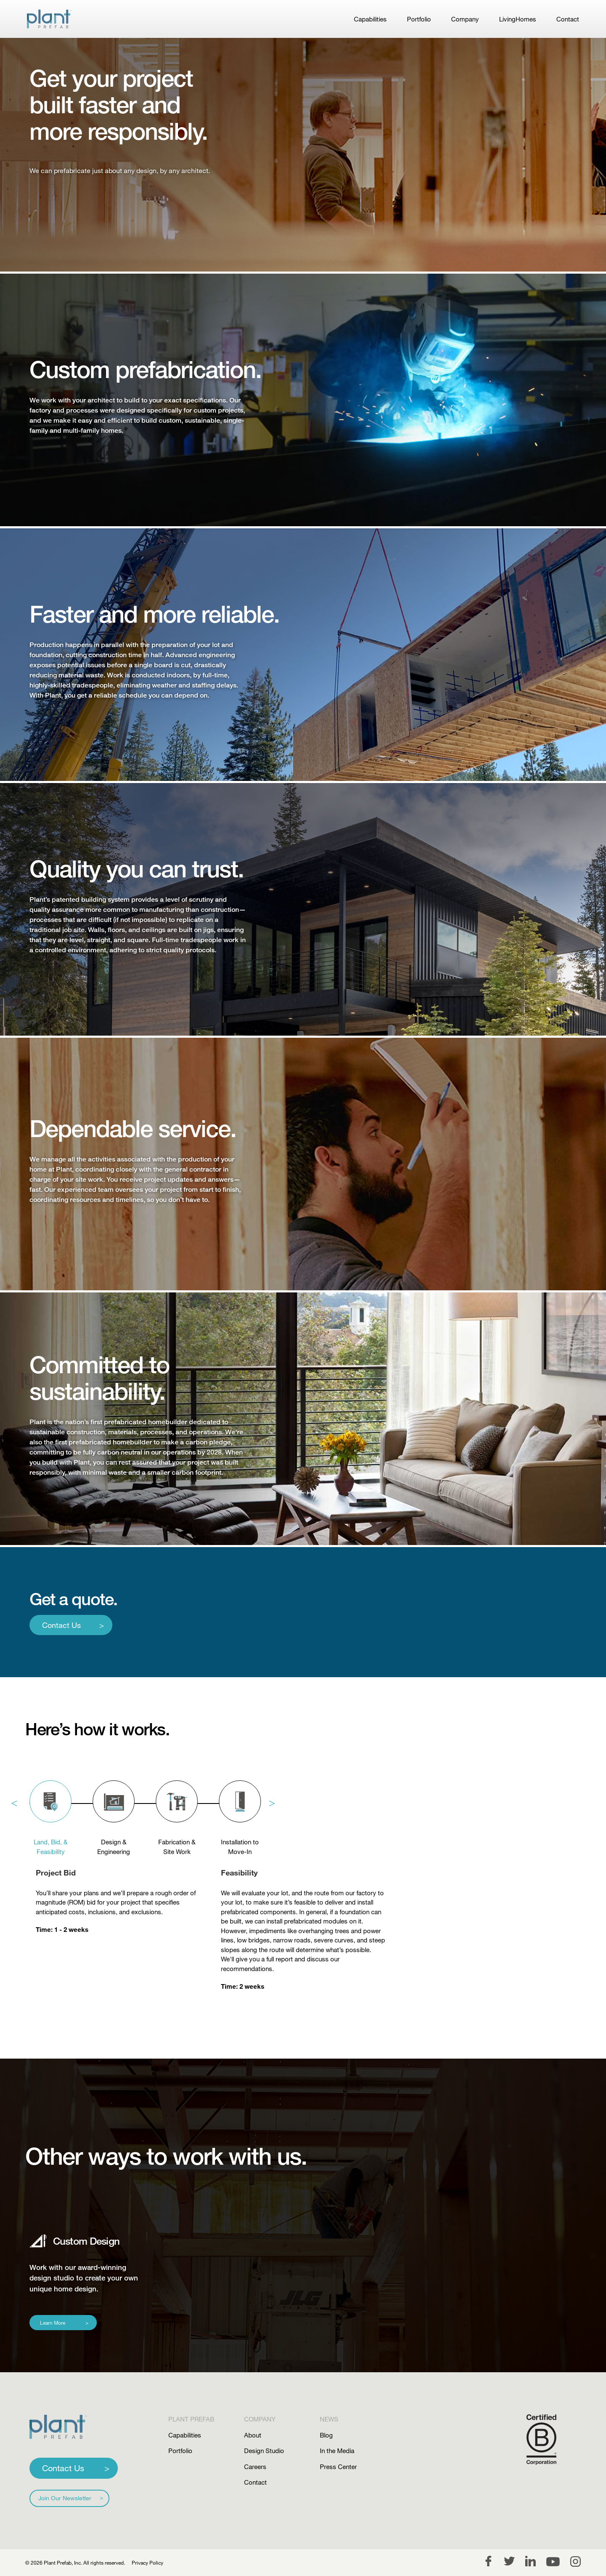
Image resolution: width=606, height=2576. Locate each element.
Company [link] (465, 19)
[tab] (50, 1803)
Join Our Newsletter (64, 2497)
